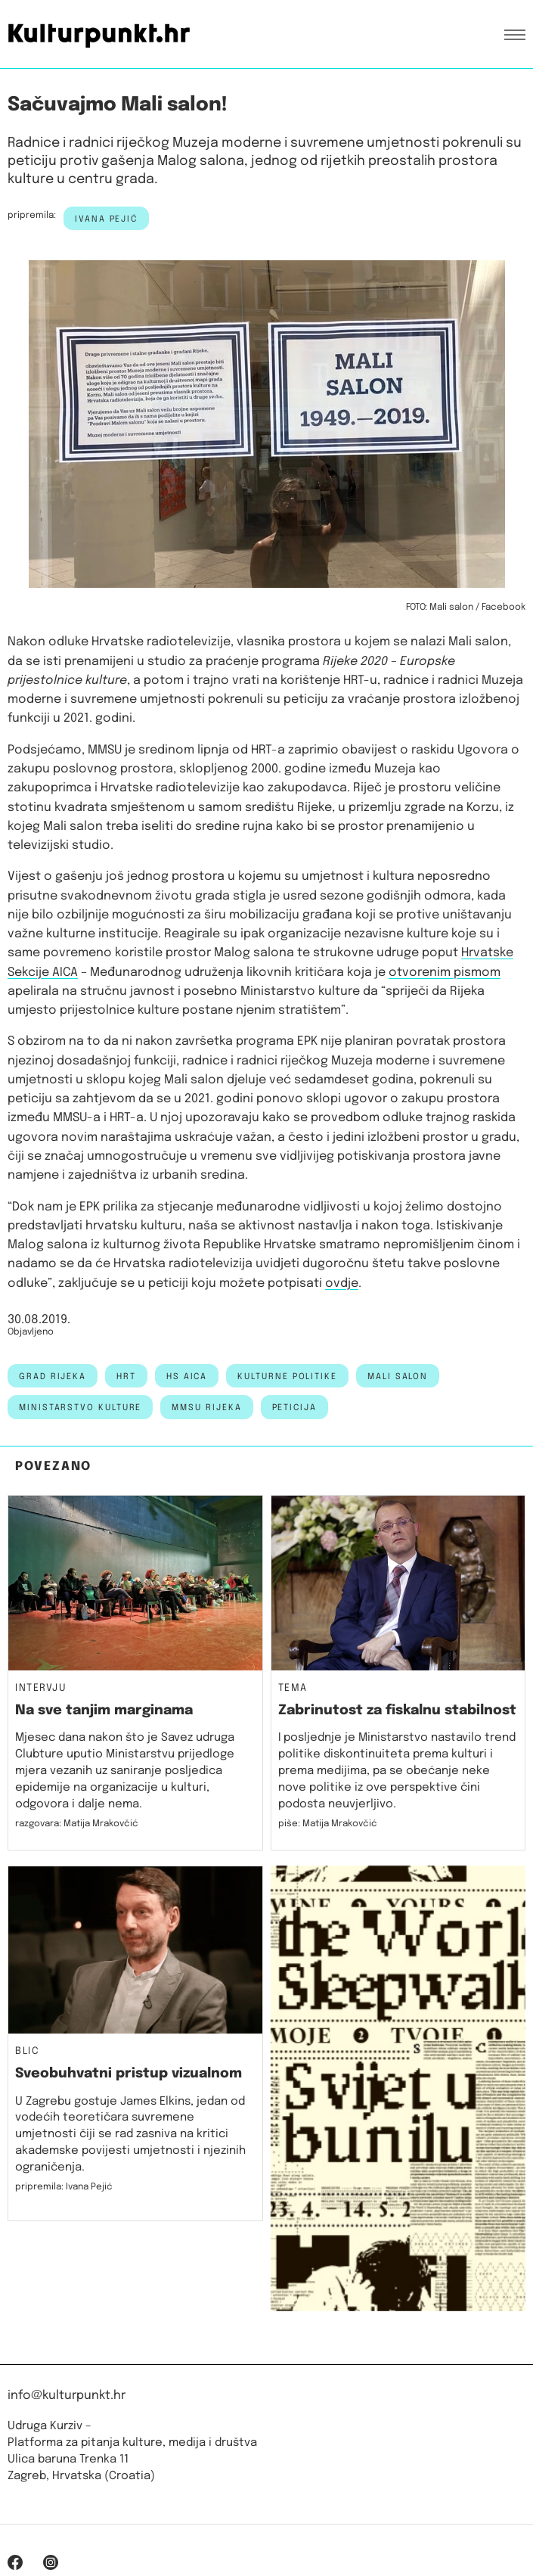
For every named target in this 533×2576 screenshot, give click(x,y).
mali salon (397, 1376)
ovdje (341, 1283)
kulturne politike (287, 1376)
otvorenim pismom (444, 972)
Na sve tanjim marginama (104, 1710)
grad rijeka (52, 1376)
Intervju (41, 1688)
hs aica (186, 1376)
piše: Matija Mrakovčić (327, 1824)
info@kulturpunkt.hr (67, 2395)
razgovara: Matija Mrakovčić (76, 1824)
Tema (293, 1688)
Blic (27, 2051)
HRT (126, 1376)
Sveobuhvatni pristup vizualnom (128, 2073)
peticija (294, 1407)
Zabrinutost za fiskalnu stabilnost (397, 1710)
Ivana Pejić (106, 219)
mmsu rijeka (206, 1407)
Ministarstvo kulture (80, 1407)
